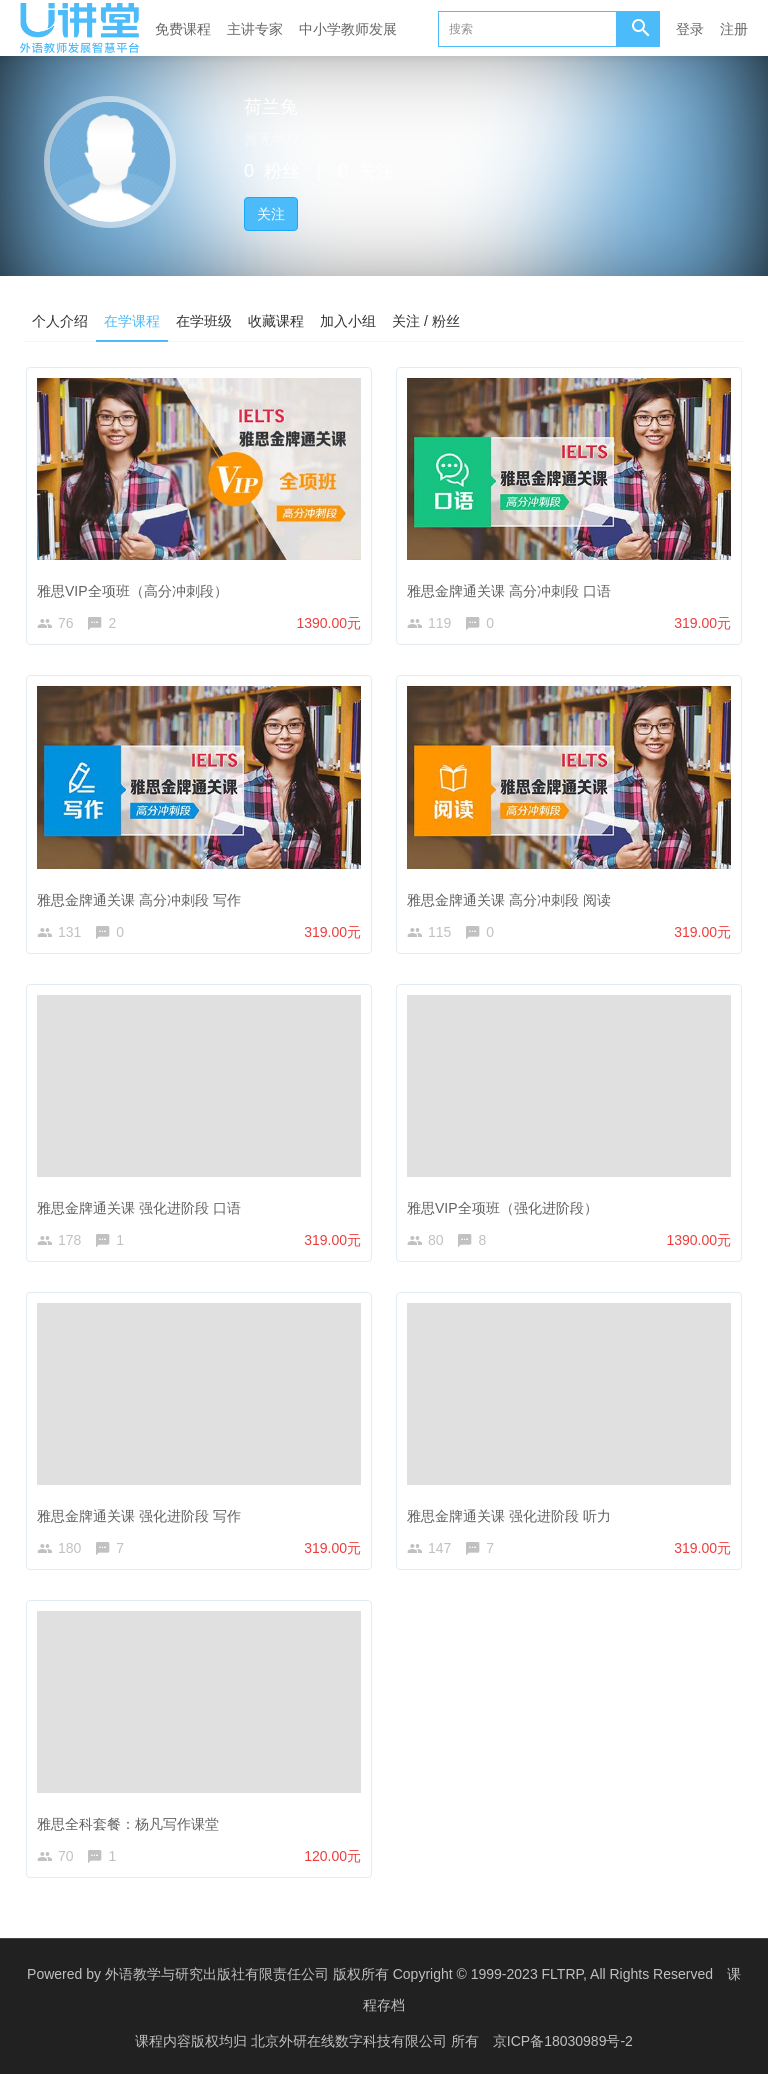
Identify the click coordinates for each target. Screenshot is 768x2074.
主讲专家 (255, 29)
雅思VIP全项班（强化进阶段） (502, 1208)
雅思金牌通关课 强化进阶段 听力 (509, 1516)
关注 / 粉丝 (426, 321)
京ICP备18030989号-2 (563, 2039)
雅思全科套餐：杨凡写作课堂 (128, 1824)
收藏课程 (276, 321)
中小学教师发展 (348, 29)
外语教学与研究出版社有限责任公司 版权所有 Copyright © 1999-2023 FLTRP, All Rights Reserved (409, 1974)
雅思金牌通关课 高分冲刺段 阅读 (509, 900)
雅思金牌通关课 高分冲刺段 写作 (139, 900)
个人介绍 (60, 321)
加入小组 (348, 321)
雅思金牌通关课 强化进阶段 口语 (139, 1208)
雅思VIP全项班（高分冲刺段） (132, 591)
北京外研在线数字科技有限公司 (351, 2039)
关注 (271, 214)
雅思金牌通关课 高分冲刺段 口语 (509, 591)
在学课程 (132, 321)
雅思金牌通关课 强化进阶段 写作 (139, 1516)
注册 (734, 29)
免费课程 (183, 29)
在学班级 (204, 321)
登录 (690, 29)
